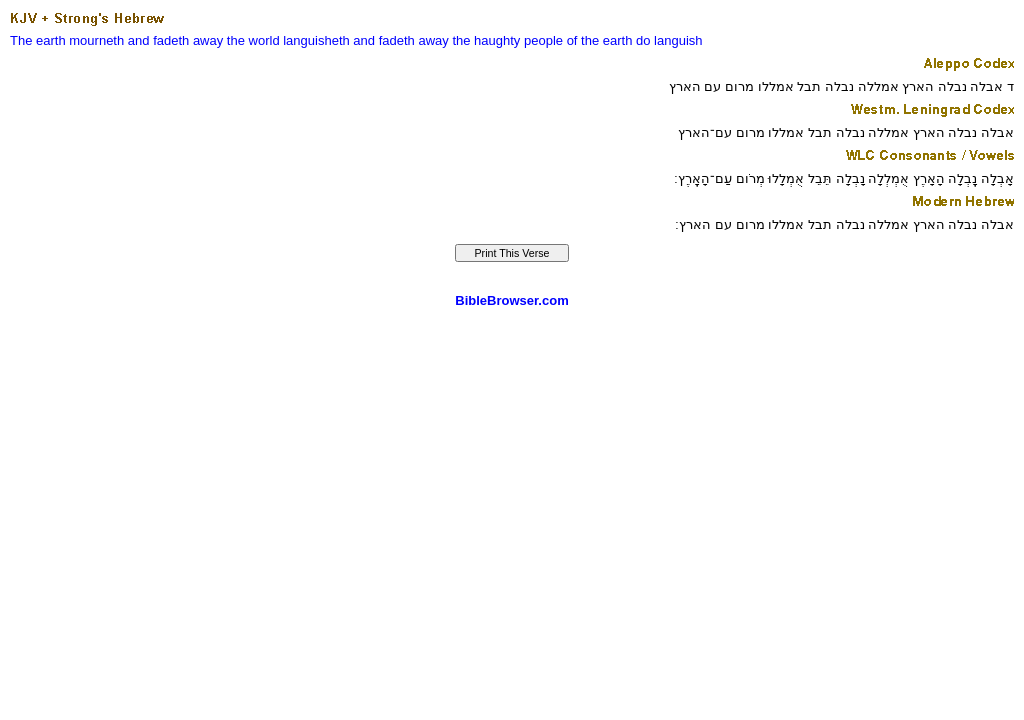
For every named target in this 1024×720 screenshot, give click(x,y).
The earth (38, 40)
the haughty (486, 40)
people (543, 40)
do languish (669, 40)
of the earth (600, 40)
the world (253, 40)
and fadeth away (175, 40)
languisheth (316, 40)
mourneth (96, 40)
